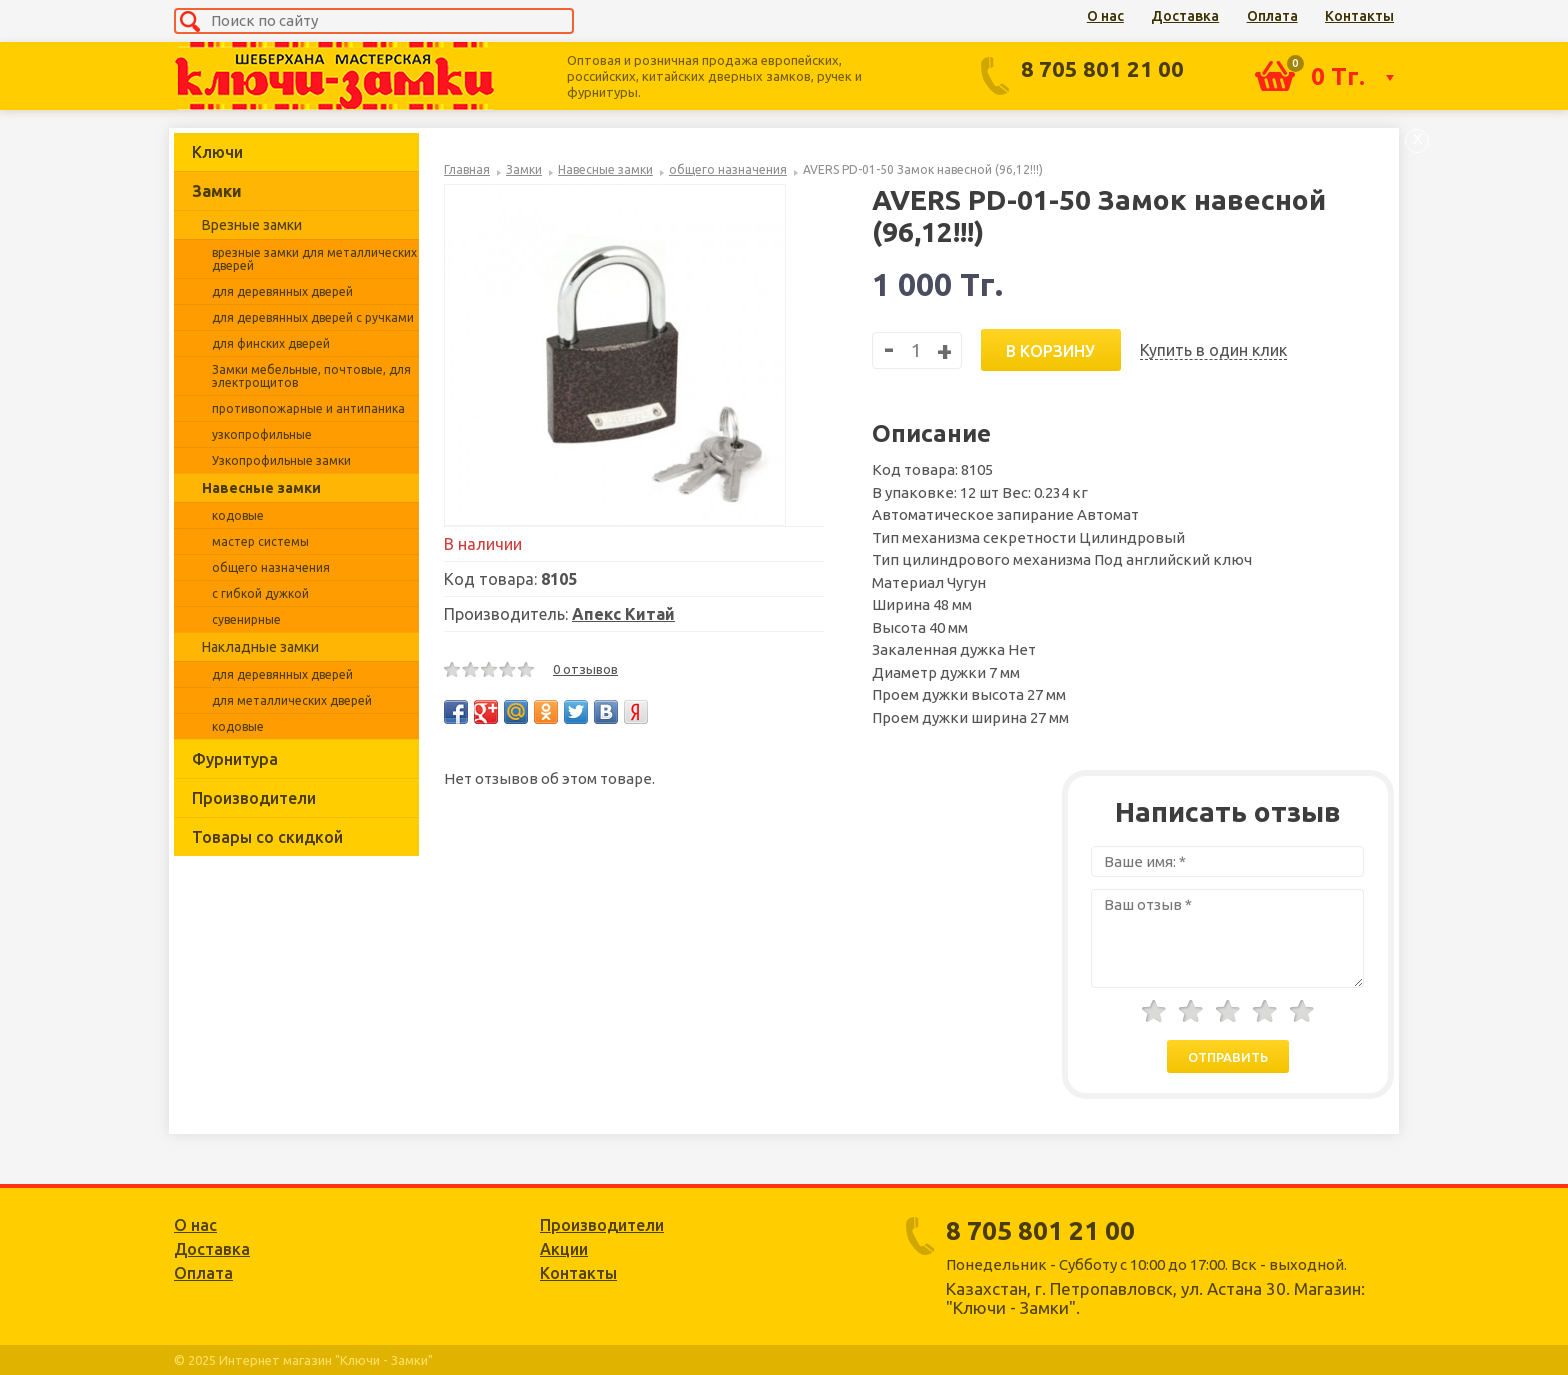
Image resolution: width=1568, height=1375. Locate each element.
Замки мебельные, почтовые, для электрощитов (311, 376)
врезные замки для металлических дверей (314, 259)
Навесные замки (261, 488)
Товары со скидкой (267, 837)
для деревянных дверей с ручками (313, 317)
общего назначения (271, 567)
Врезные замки (252, 225)
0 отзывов (585, 669)
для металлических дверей (292, 700)
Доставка (1185, 16)
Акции (564, 1249)
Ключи (217, 152)
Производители (254, 798)
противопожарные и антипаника (308, 408)
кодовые (238, 515)
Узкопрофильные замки (281, 460)
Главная (467, 169)
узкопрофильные (262, 434)
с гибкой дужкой (260, 593)
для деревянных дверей (282, 291)
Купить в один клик (1213, 350)
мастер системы (260, 541)
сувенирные (246, 619)
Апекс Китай (623, 614)
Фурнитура (235, 759)
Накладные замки (260, 647)
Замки (217, 191)
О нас (1105, 16)
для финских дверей (271, 343)
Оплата (1272, 16)
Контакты (1359, 16)
